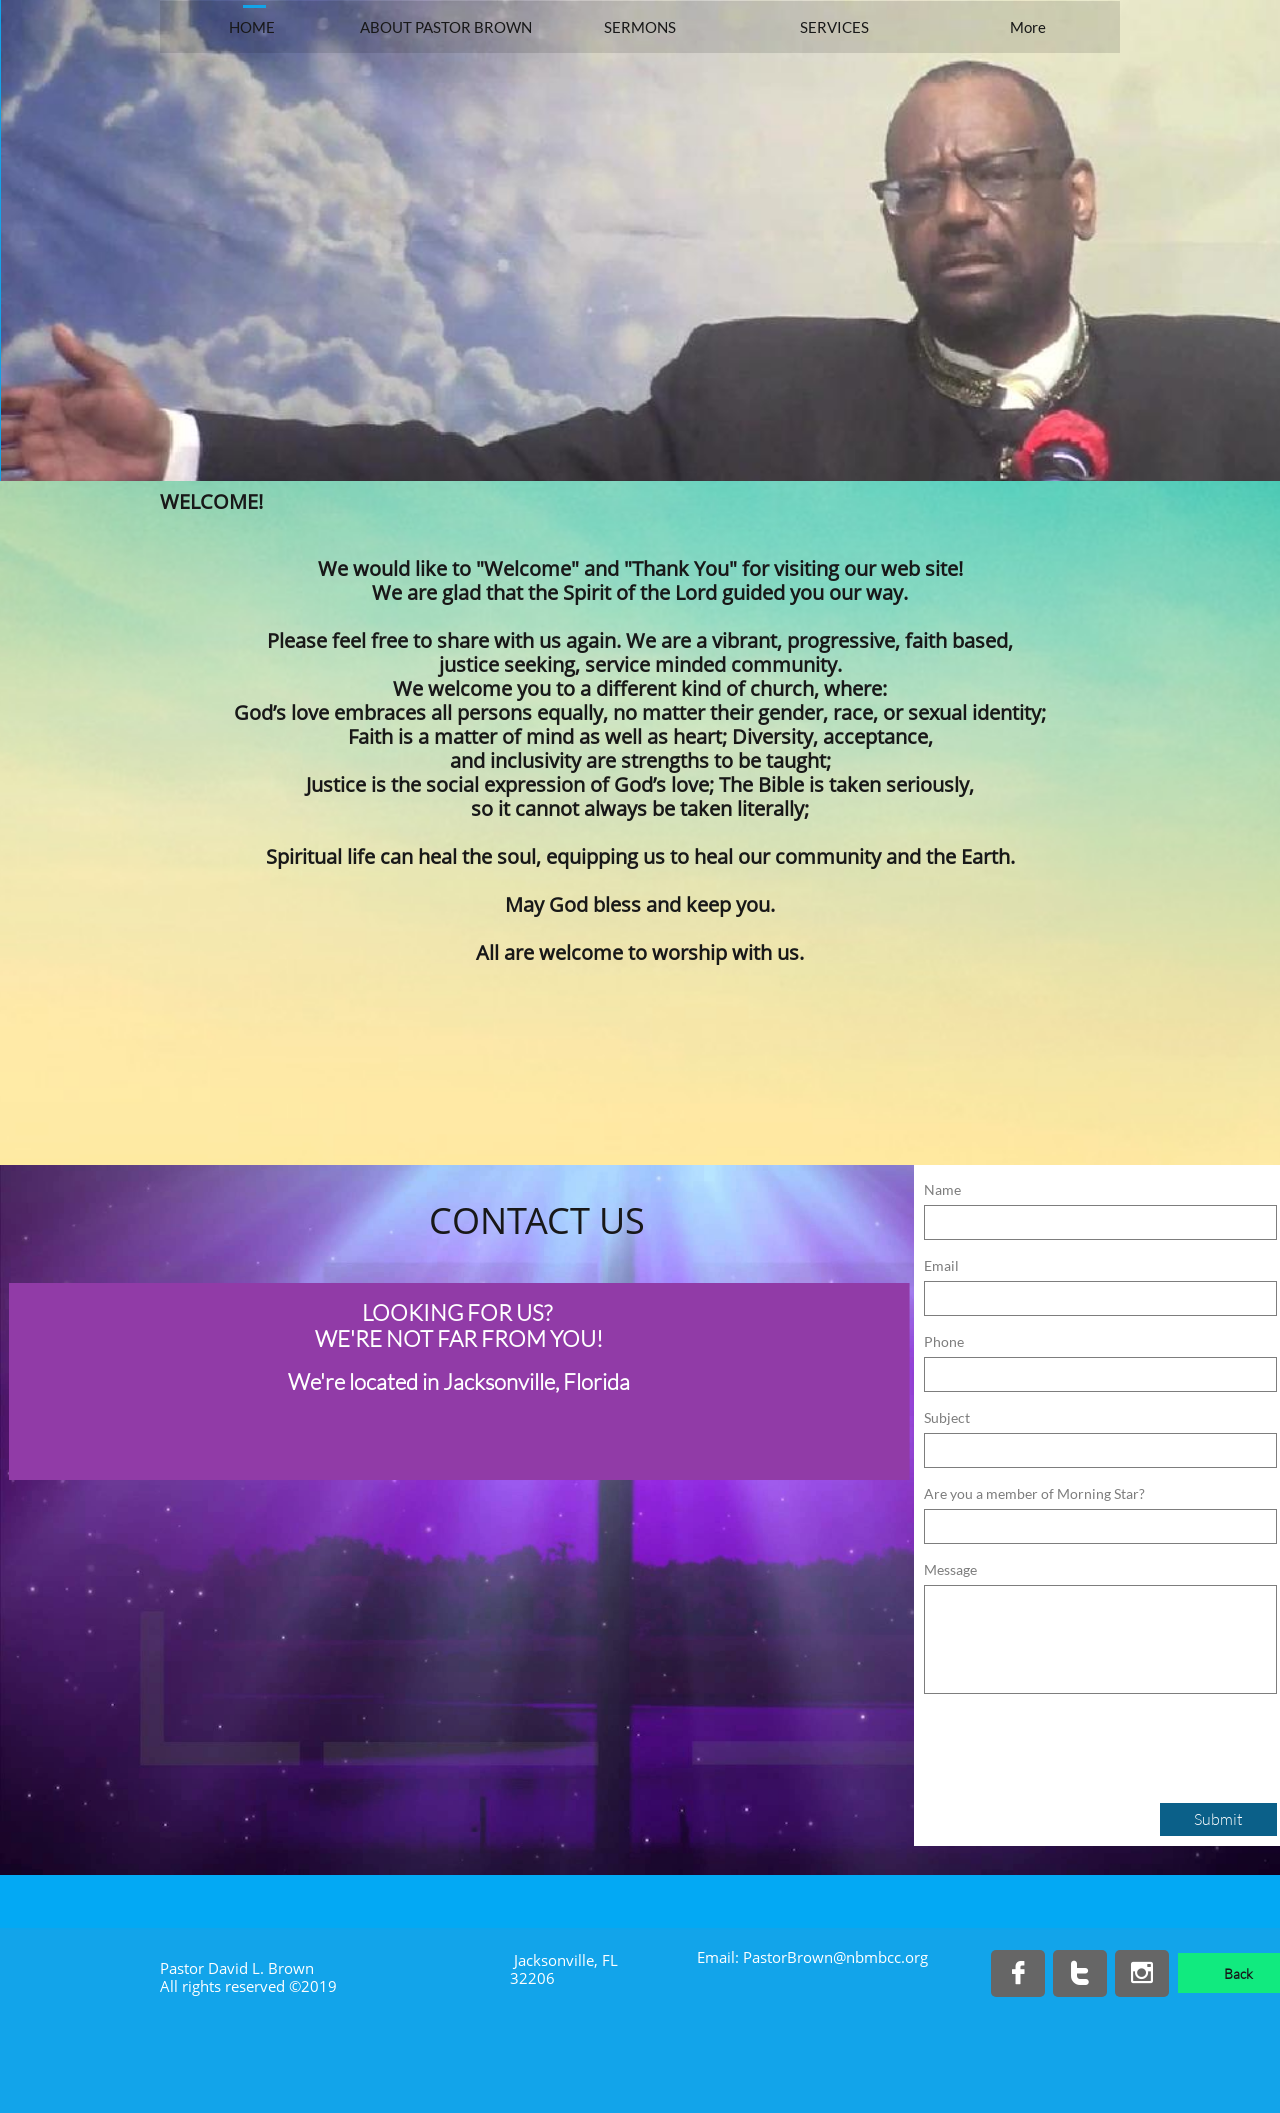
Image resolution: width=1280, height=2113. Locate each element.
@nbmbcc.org (880, 1957)
